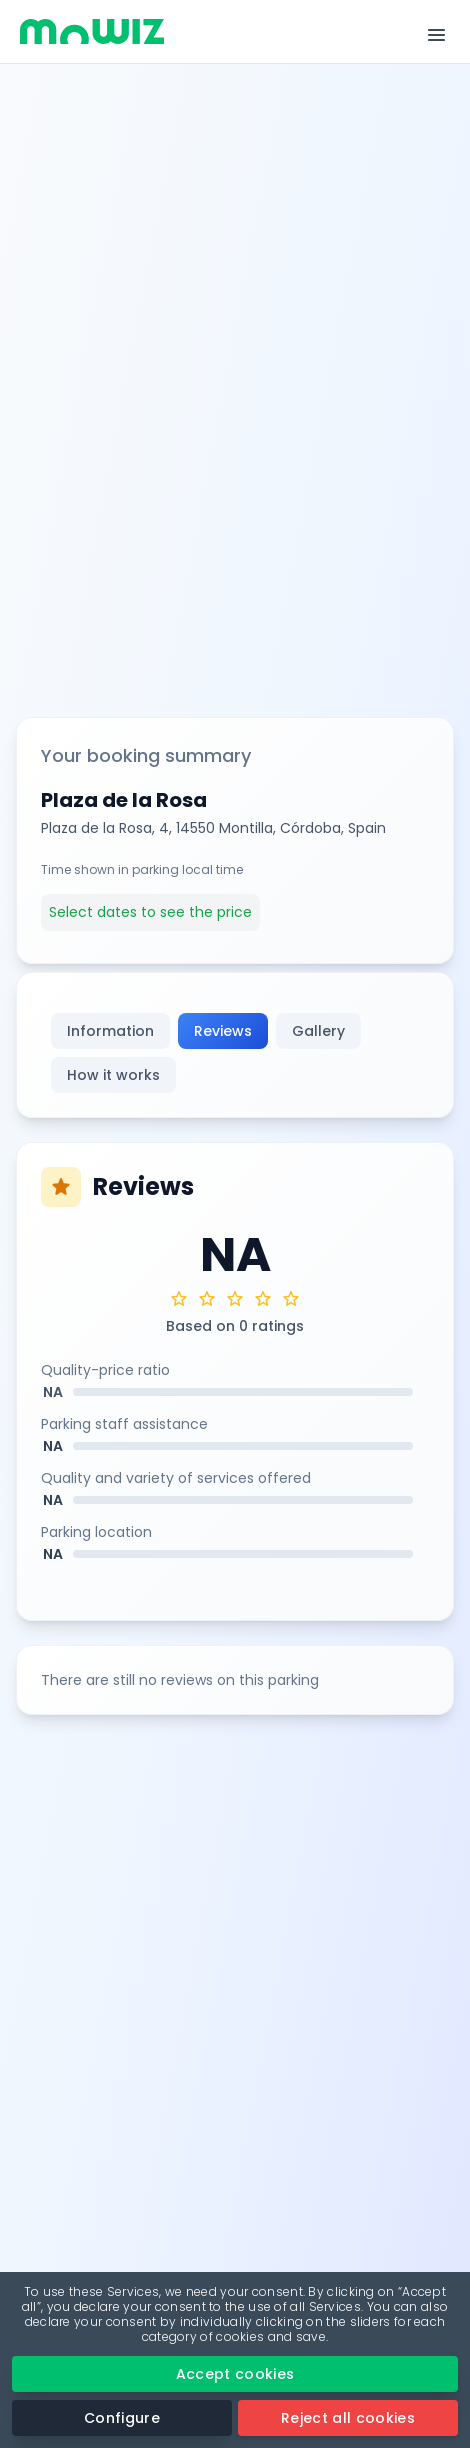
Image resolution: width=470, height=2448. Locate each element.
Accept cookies (235, 2374)
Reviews (223, 1031)
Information (110, 1031)
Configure (122, 2418)
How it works (113, 1075)
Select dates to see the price (150, 912)
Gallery (318, 1031)
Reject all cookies (348, 2418)
